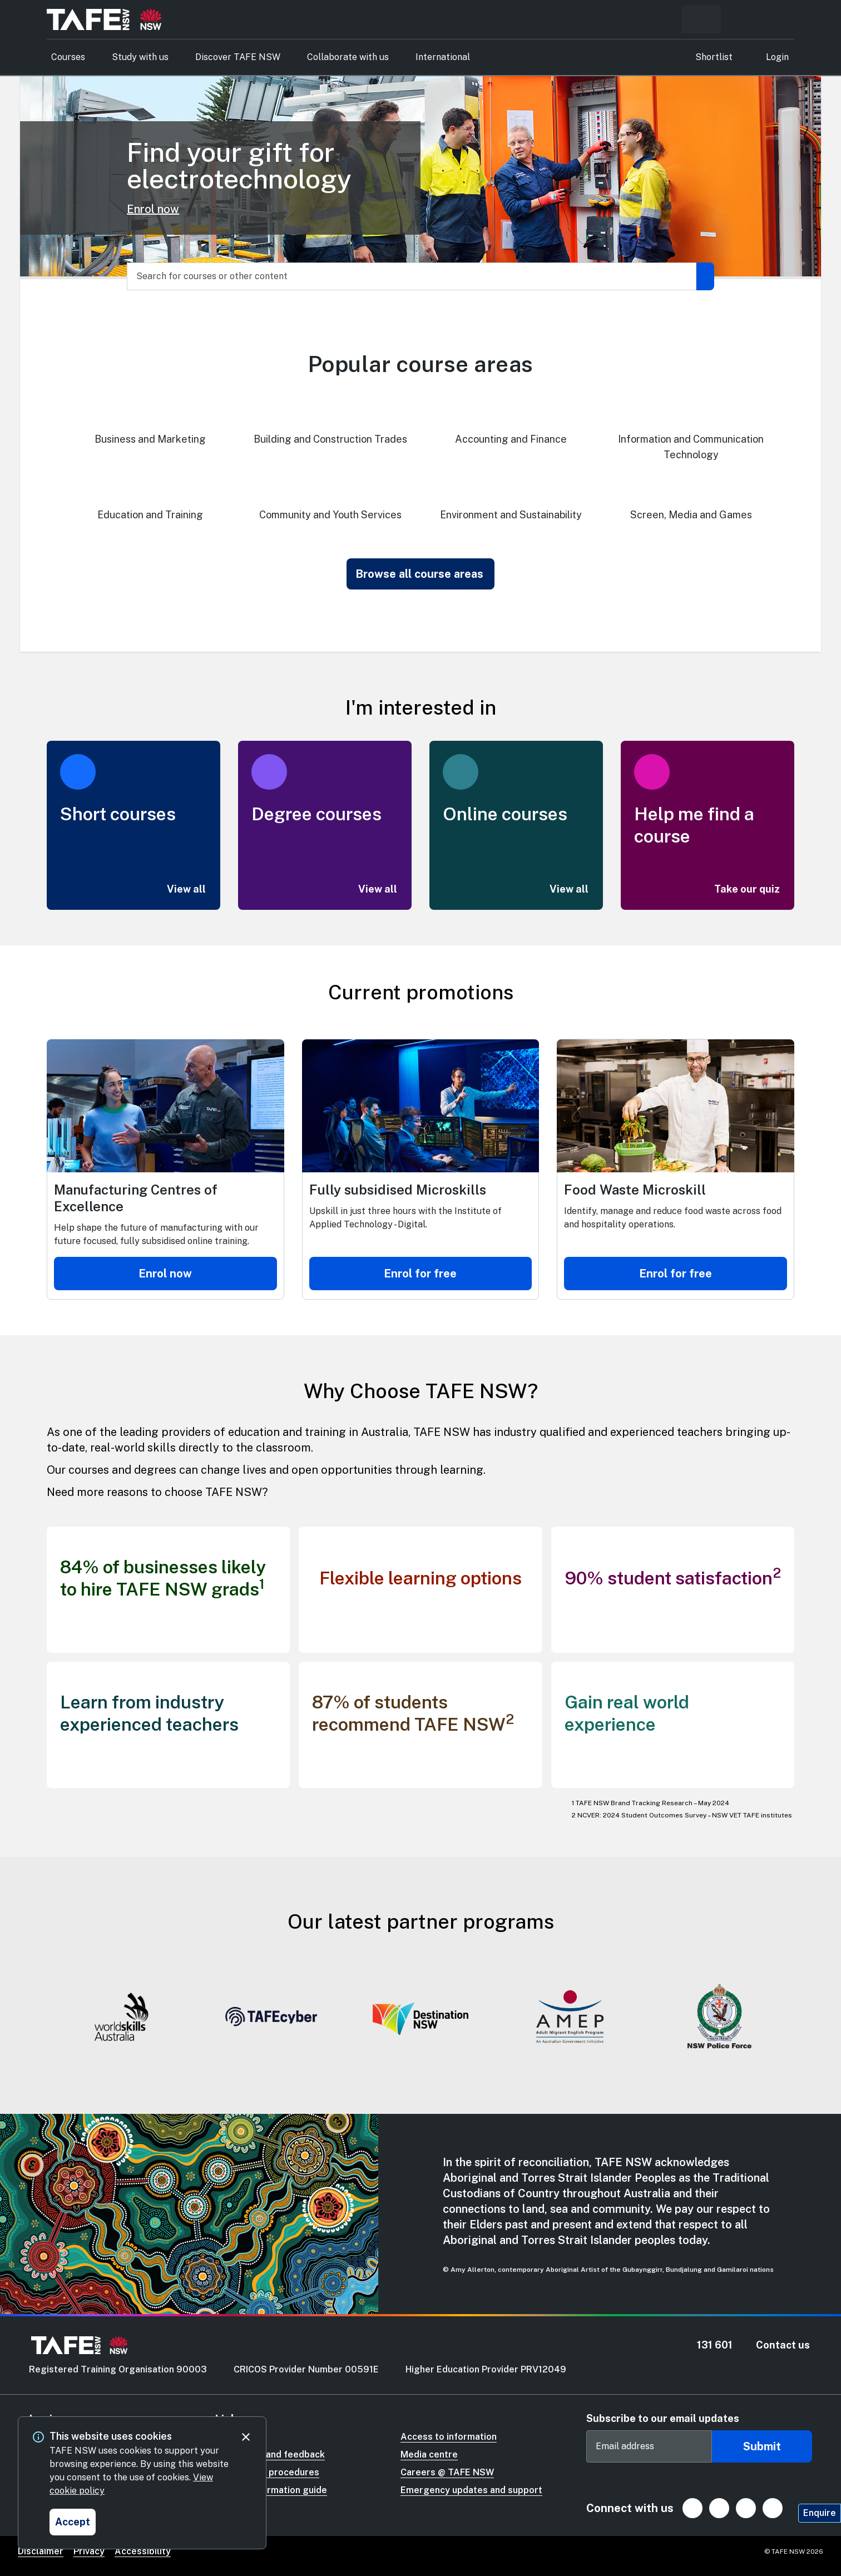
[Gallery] (420, 2019)
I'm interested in (420, 707)
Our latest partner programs (421, 1921)
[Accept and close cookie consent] (73, 2522)
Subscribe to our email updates (662, 2418)
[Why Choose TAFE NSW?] (420, 1386)
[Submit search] (705, 276)
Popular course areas (420, 364)
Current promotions (420, 992)
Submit (762, 2446)
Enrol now (153, 209)
